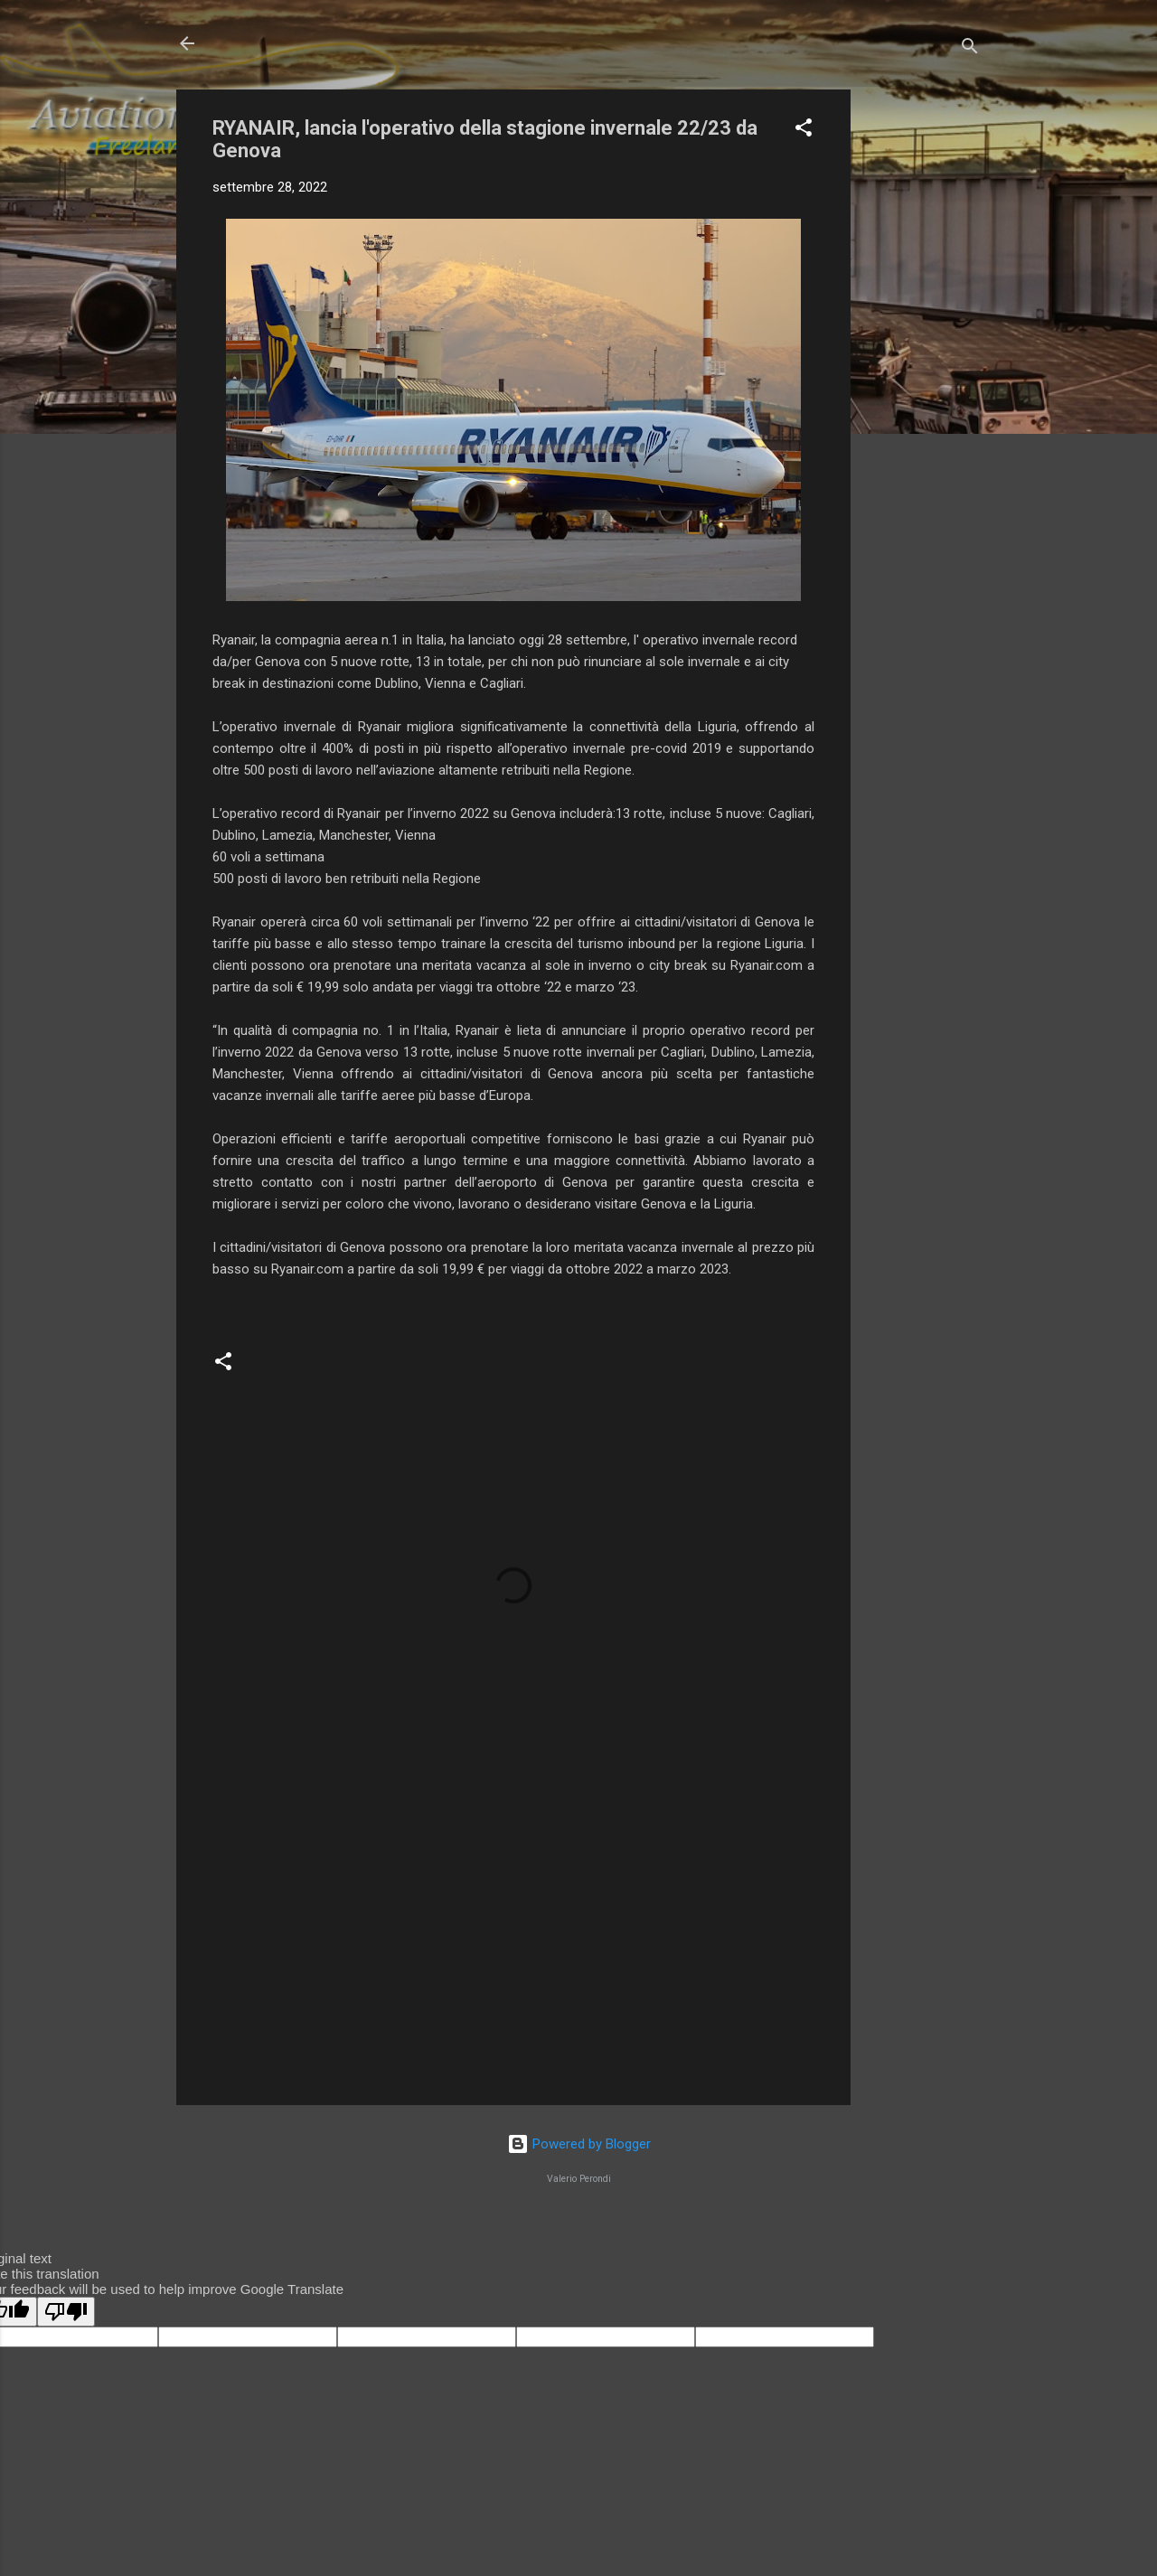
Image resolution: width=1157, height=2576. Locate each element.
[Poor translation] (66, 2312)
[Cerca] (970, 49)
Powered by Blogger (579, 2144)
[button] (803, 131)
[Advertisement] (923, 360)
